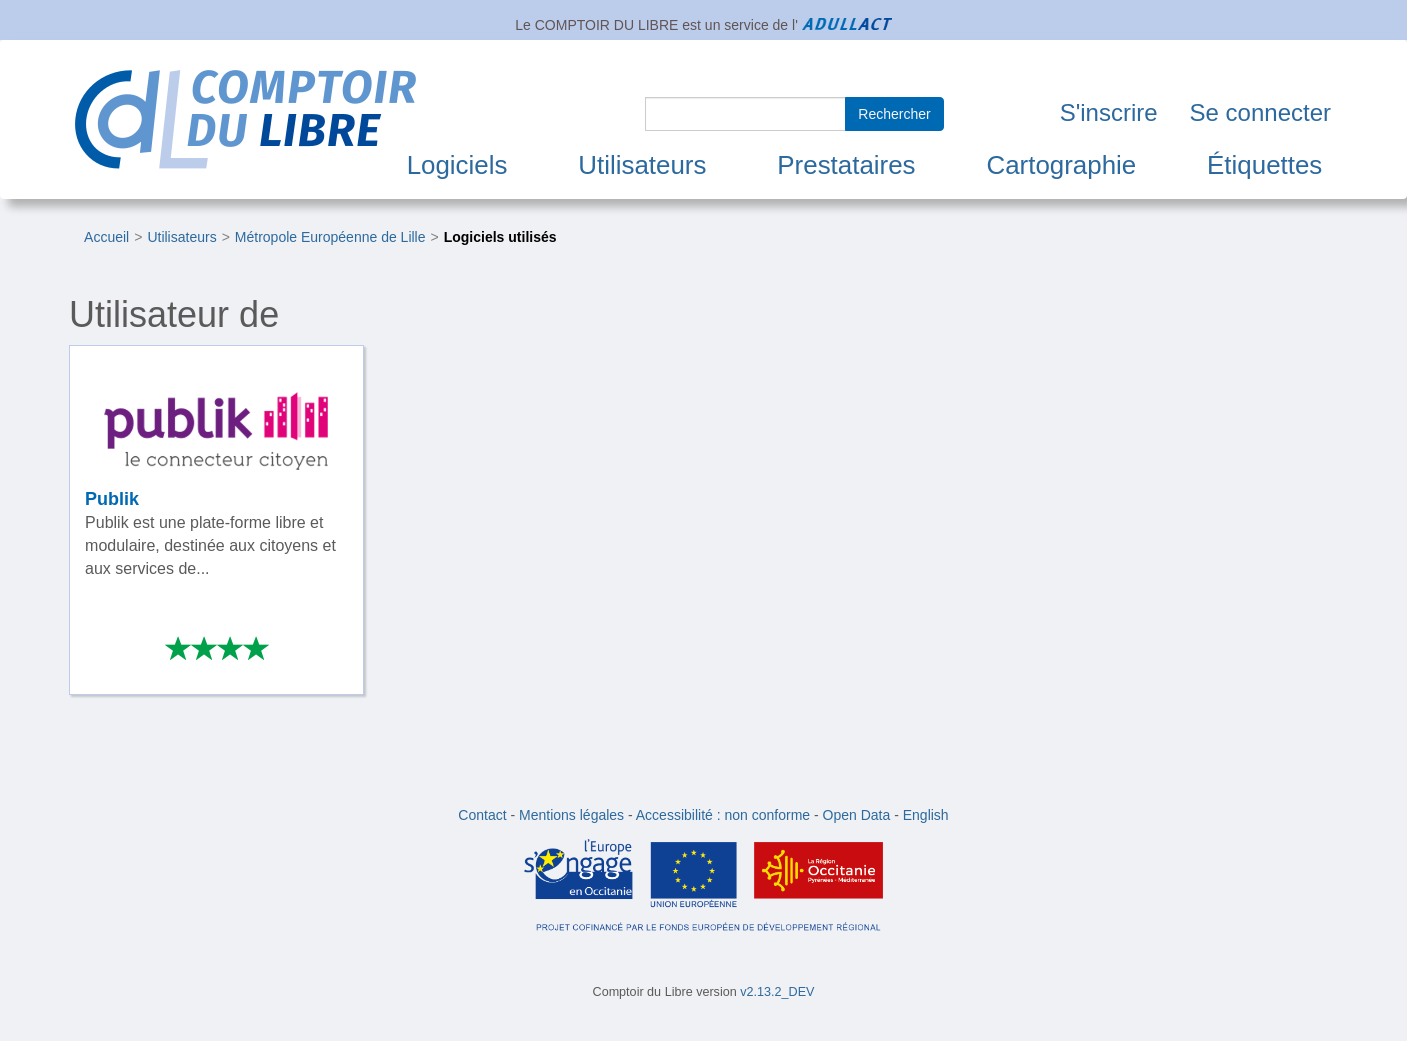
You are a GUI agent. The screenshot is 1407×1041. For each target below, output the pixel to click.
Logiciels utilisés (500, 237)
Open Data (857, 815)
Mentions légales (571, 815)
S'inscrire (1109, 112)
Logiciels (457, 165)
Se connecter (1260, 112)
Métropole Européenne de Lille (330, 237)
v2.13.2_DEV (777, 992)
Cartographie (1061, 165)
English (926, 815)
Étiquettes (1264, 165)
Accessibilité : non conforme (723, 815)
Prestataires (846, 165)
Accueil (106, 237)
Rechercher (894, 114)
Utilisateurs (642, 165)
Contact (482, 815)
